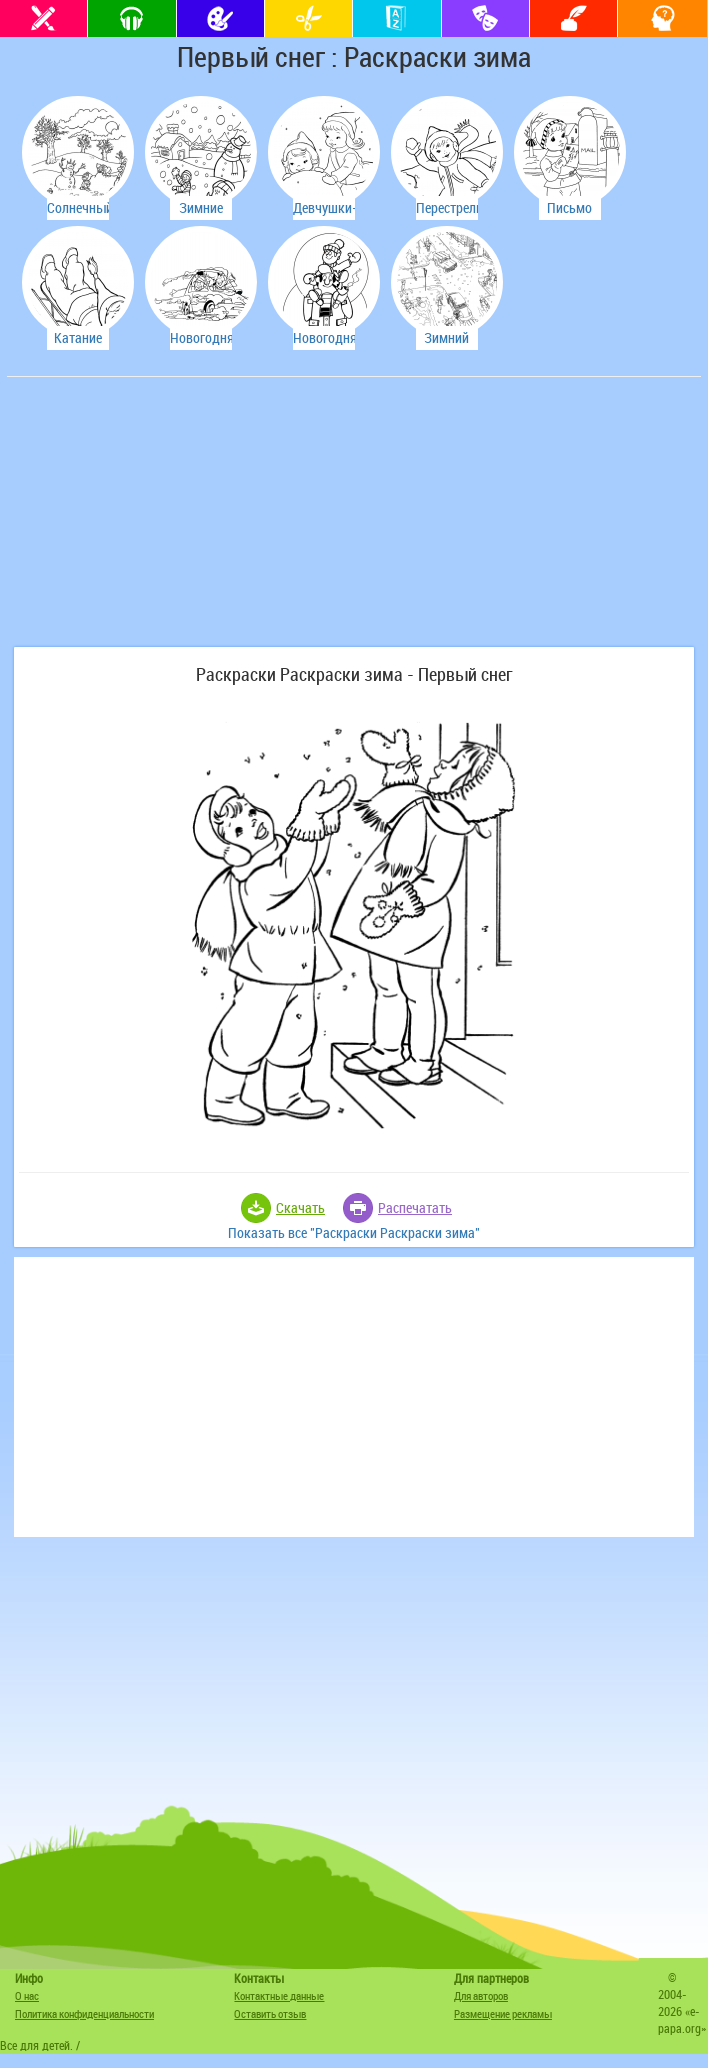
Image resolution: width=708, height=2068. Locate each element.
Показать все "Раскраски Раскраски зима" (354, 1232)
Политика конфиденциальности (84, 2013)
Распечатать (415, 1207)
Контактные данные (279, 1995)
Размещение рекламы (503, 2013)
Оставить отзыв (270, 2013)
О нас (27, 1995)
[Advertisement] (162, 522)
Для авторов (481, 1995)
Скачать (300, 1207)
